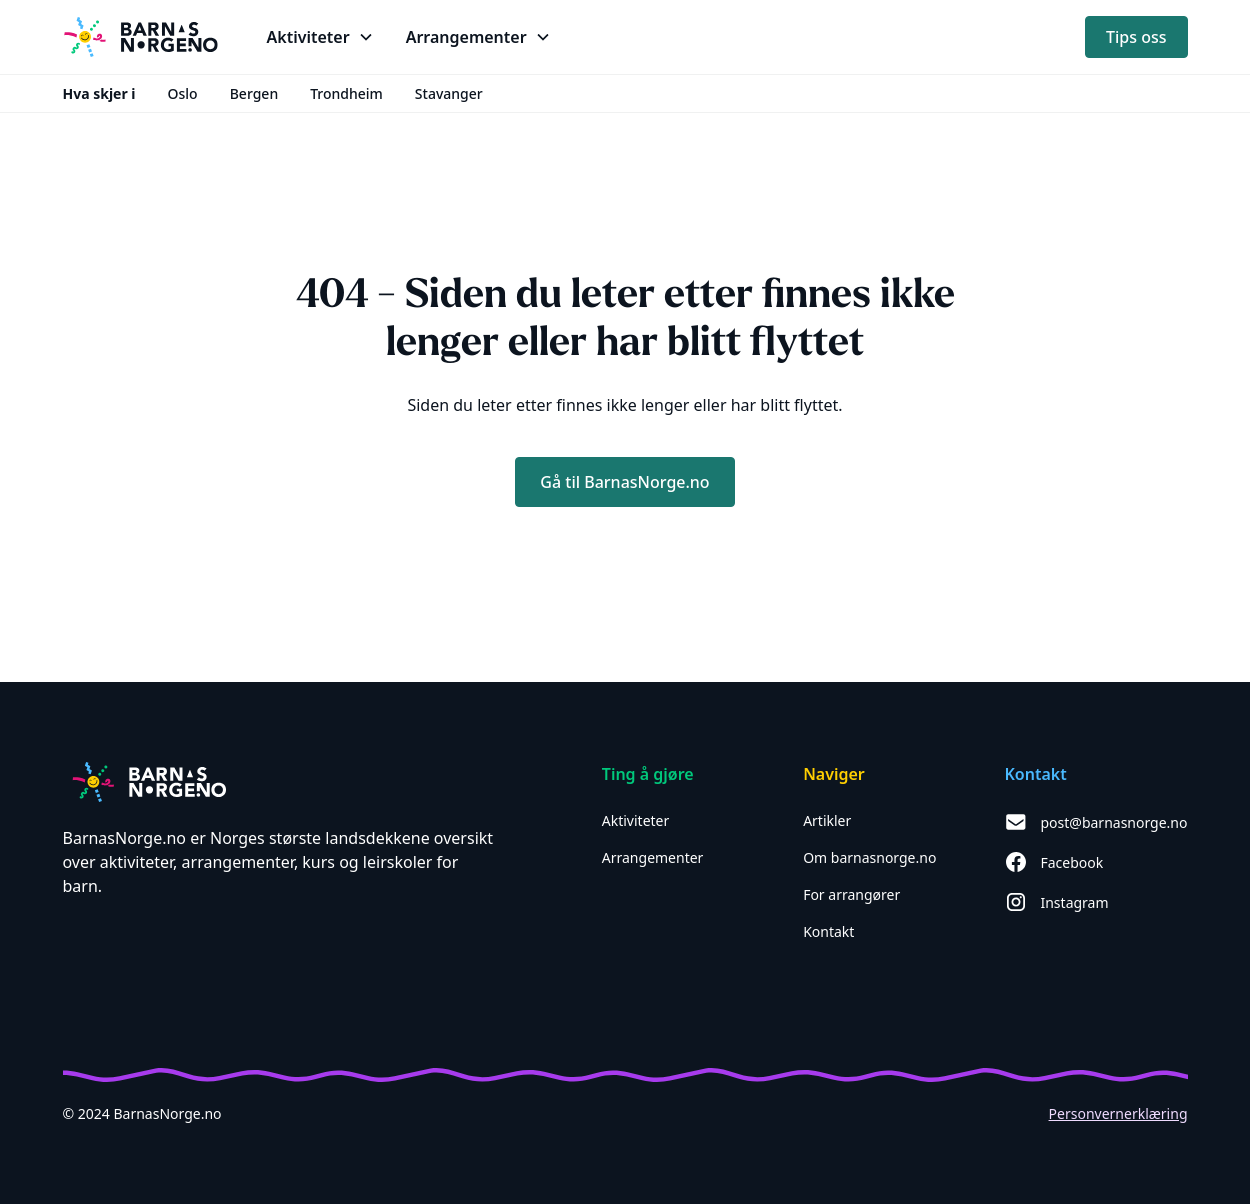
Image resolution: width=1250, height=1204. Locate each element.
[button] (320, 37)
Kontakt (828, 931)
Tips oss (1136, 37)
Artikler (827, 820)
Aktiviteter (636, 820)
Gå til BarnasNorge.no (624, 482)
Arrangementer (653, 857)
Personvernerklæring (1118, 1113)
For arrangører (851, 894)
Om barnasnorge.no (869, 857)
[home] (141, 37)
